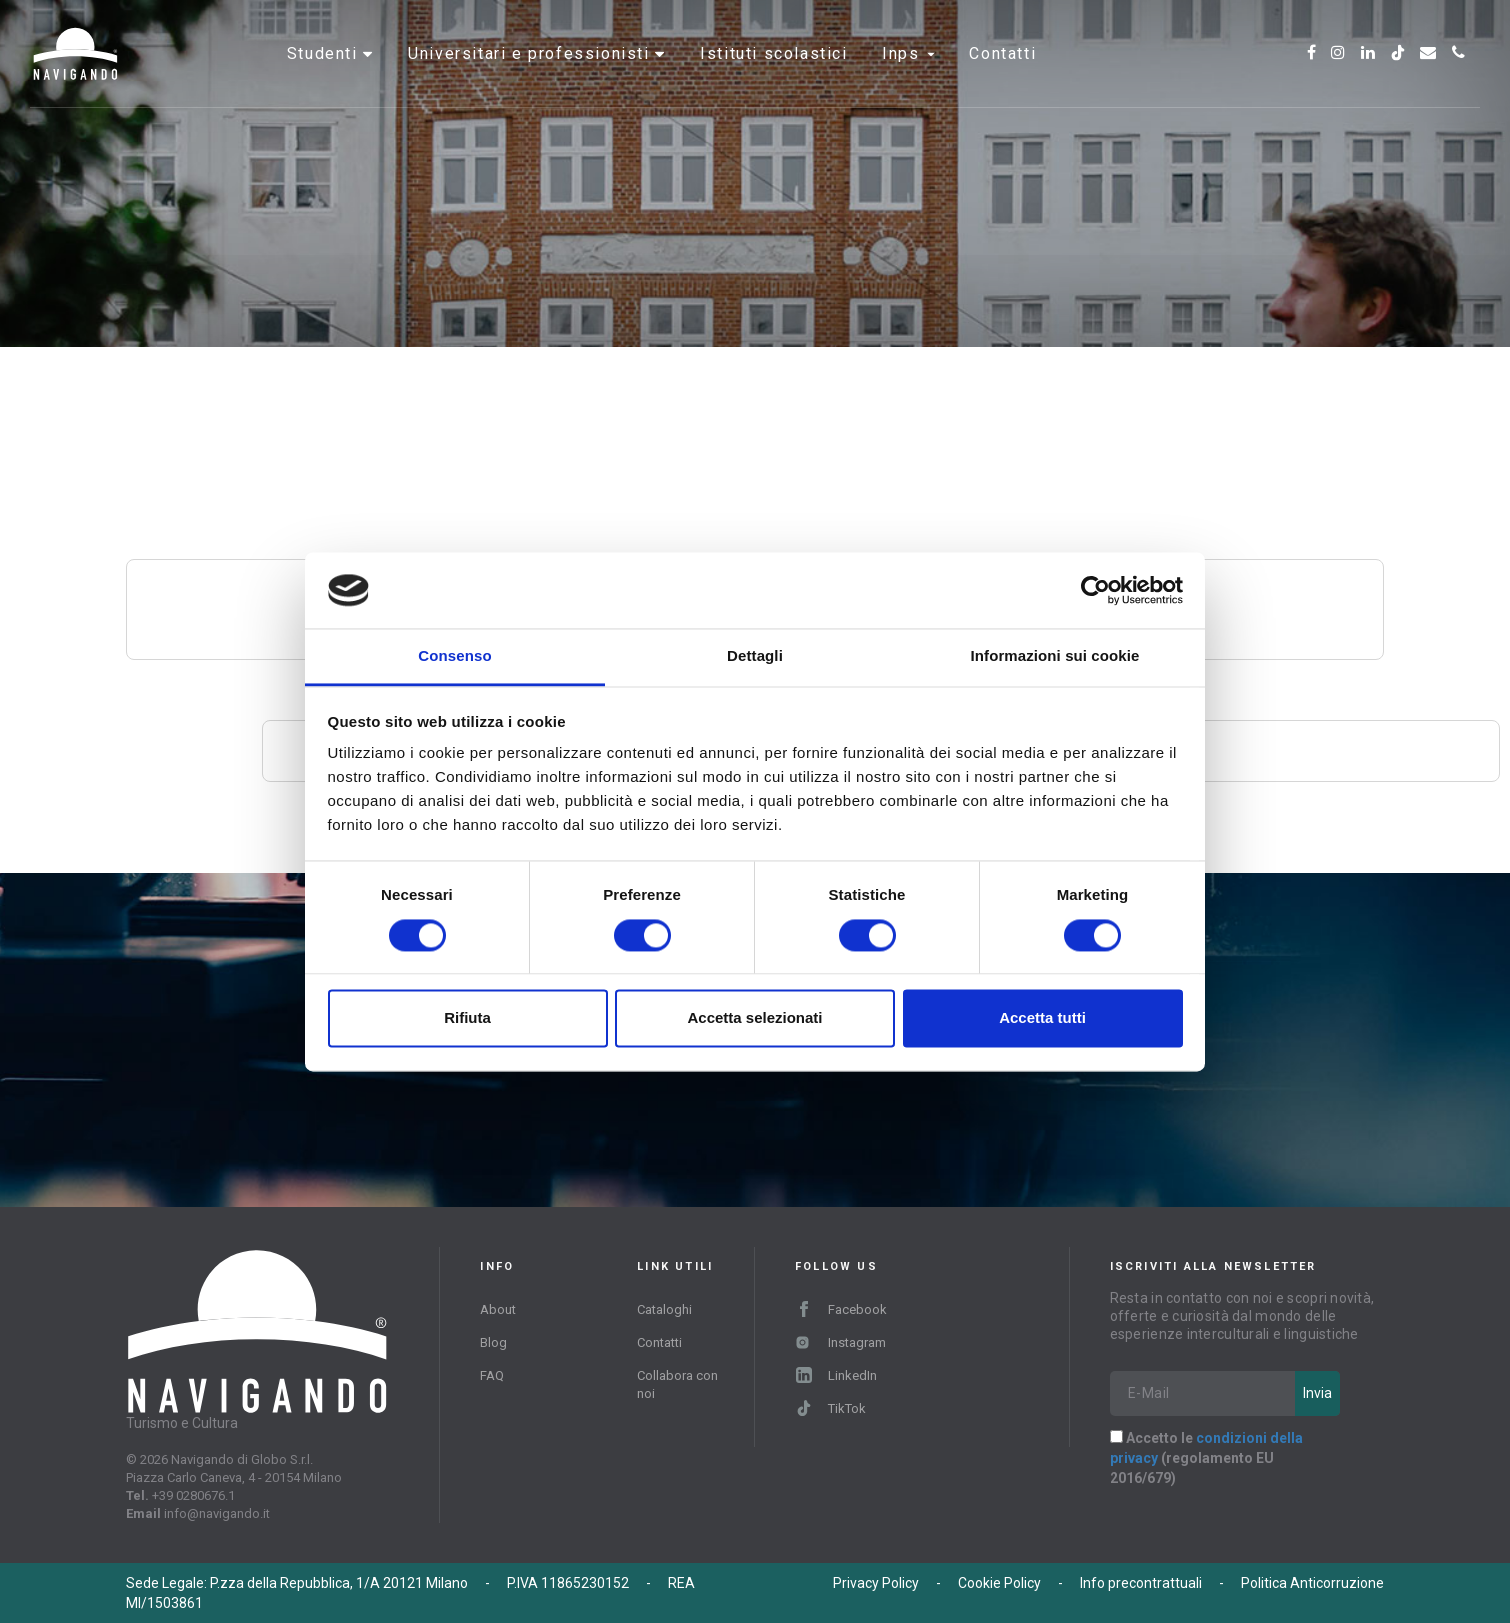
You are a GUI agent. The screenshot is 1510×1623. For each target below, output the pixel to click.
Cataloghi (664, 1309)
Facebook (841, 1309)
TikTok (831, 1408)
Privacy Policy (876, 1583)
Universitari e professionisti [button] (531, 74)
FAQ (492, 1375)
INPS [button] (908, 74)
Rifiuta (467, 1018)
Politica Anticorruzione (1312, 1583)
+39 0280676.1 (193, 1495)
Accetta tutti (1042, 1018)
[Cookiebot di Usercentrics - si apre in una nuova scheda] (1095, 590)
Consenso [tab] (454, 656)
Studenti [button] (325, 74)
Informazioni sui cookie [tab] (1055, 656)
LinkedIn (836, 1375)
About (498, 1309)
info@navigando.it (217, 1513)
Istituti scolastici (773, 74)
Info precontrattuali (1141, 1583)
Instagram (840, 1342)
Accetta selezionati (754, 1018)
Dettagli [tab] (755, 656)
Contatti (1002, 74)
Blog (493, 1342)
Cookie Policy (999, 1583)
